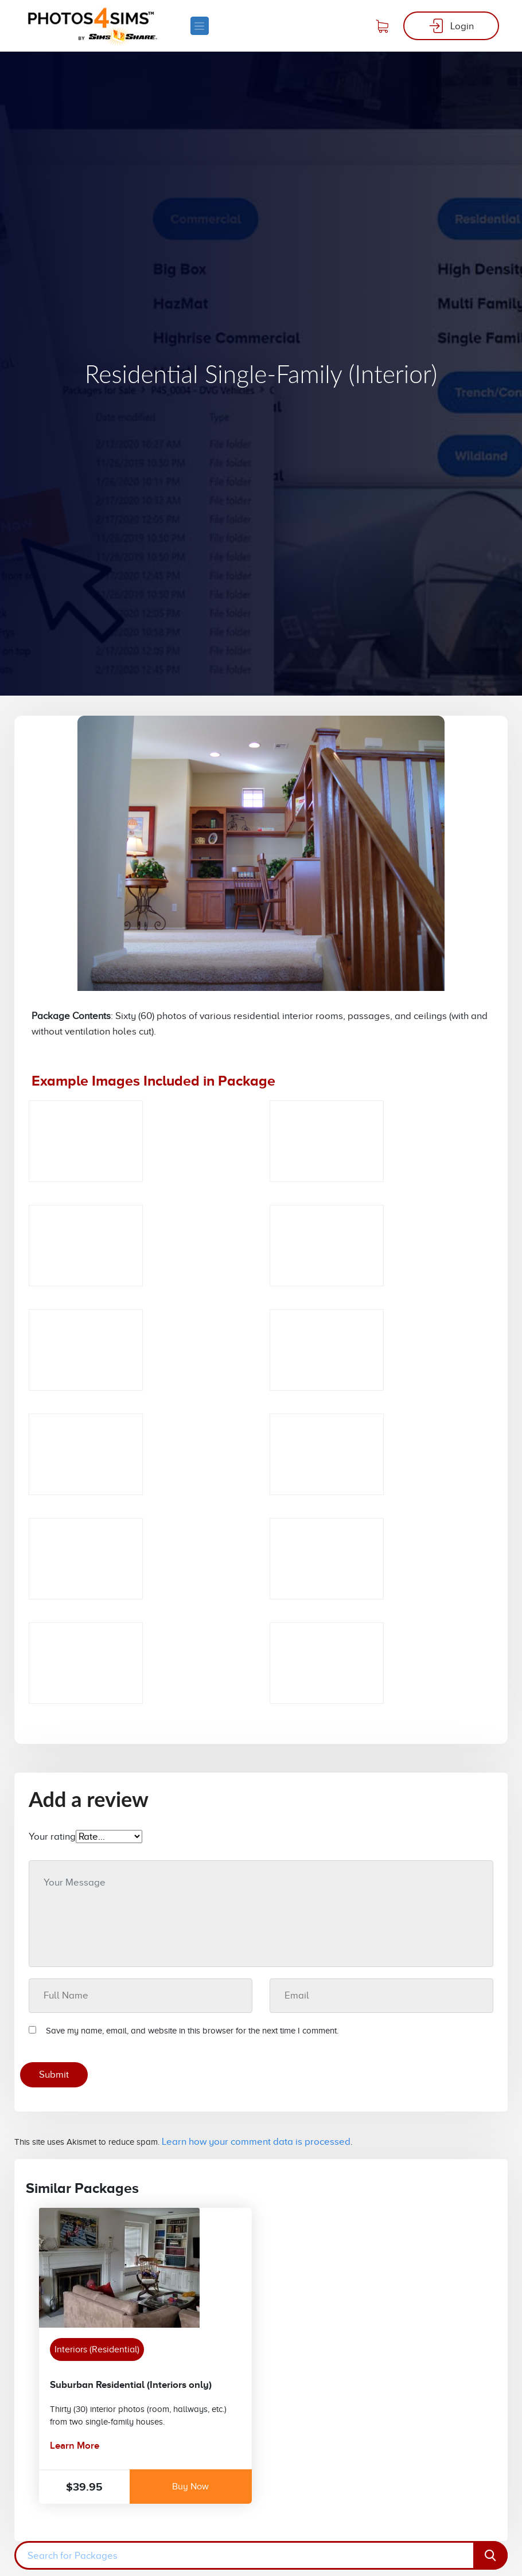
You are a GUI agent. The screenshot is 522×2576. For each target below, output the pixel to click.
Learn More (74, 2446)
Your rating (52, 1836)
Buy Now (190, 2486)
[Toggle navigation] (199, 26)
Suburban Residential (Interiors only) (131, 2384)
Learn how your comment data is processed (256, 2141)
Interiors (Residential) (96, 2349)
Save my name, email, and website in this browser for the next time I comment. (192, 2030)
